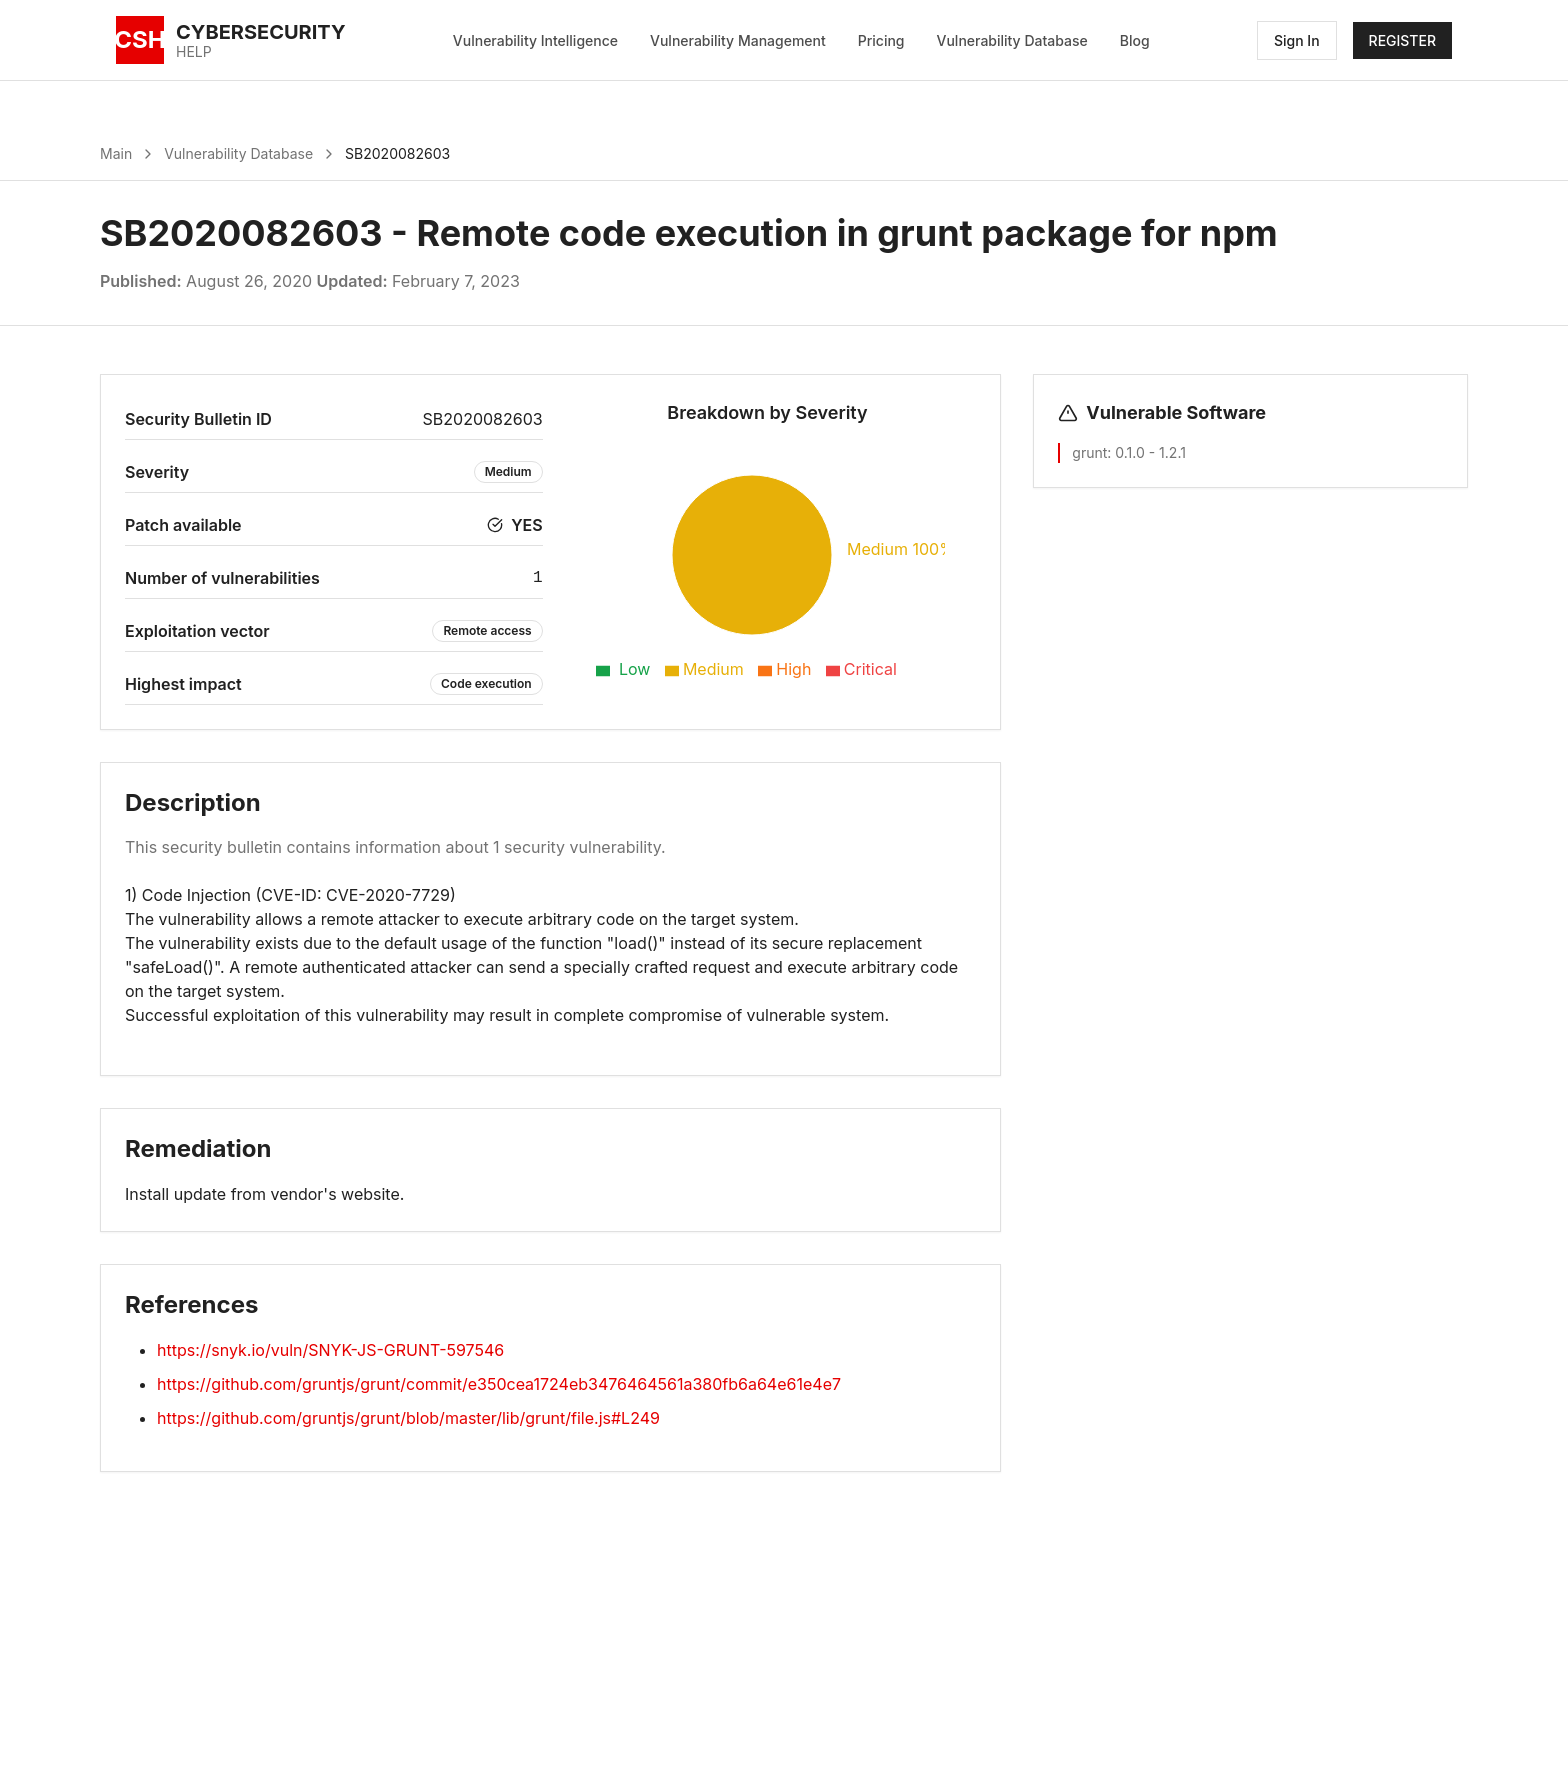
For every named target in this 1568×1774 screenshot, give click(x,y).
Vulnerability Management (738, 40)
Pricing (881, 40)
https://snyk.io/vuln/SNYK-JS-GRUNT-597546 (330, 1350)
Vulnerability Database (1012, 40)
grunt (1089, 452)
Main (116, 153)
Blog (1135, 40)
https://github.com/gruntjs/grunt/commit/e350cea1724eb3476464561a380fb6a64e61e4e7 (499, 1384)
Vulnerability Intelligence (535, 40)
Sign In (1297, 40)
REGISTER (1402, 40)
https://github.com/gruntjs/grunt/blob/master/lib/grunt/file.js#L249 (408, 1418)
